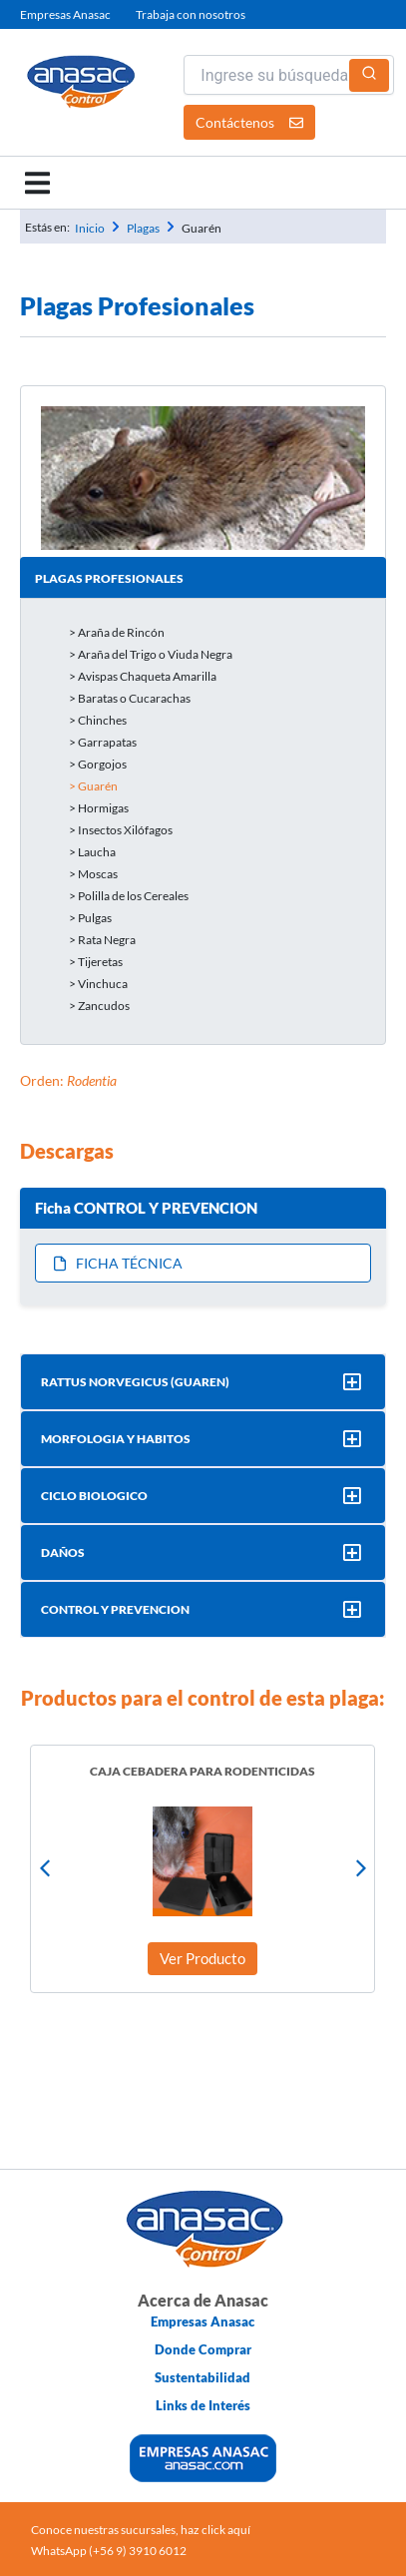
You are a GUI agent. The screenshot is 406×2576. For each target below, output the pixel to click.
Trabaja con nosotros (190, 14)
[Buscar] (369, 75)
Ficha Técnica (117, 1263)
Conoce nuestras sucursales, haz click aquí (140, 2529)
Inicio (90, 228)
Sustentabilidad (202, 2377)
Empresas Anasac (65, 14)
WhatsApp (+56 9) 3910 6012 (109, 2550)
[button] (37, 183)
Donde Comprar (203, 2349)
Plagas (143, 228)
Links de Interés (203, 2405)
